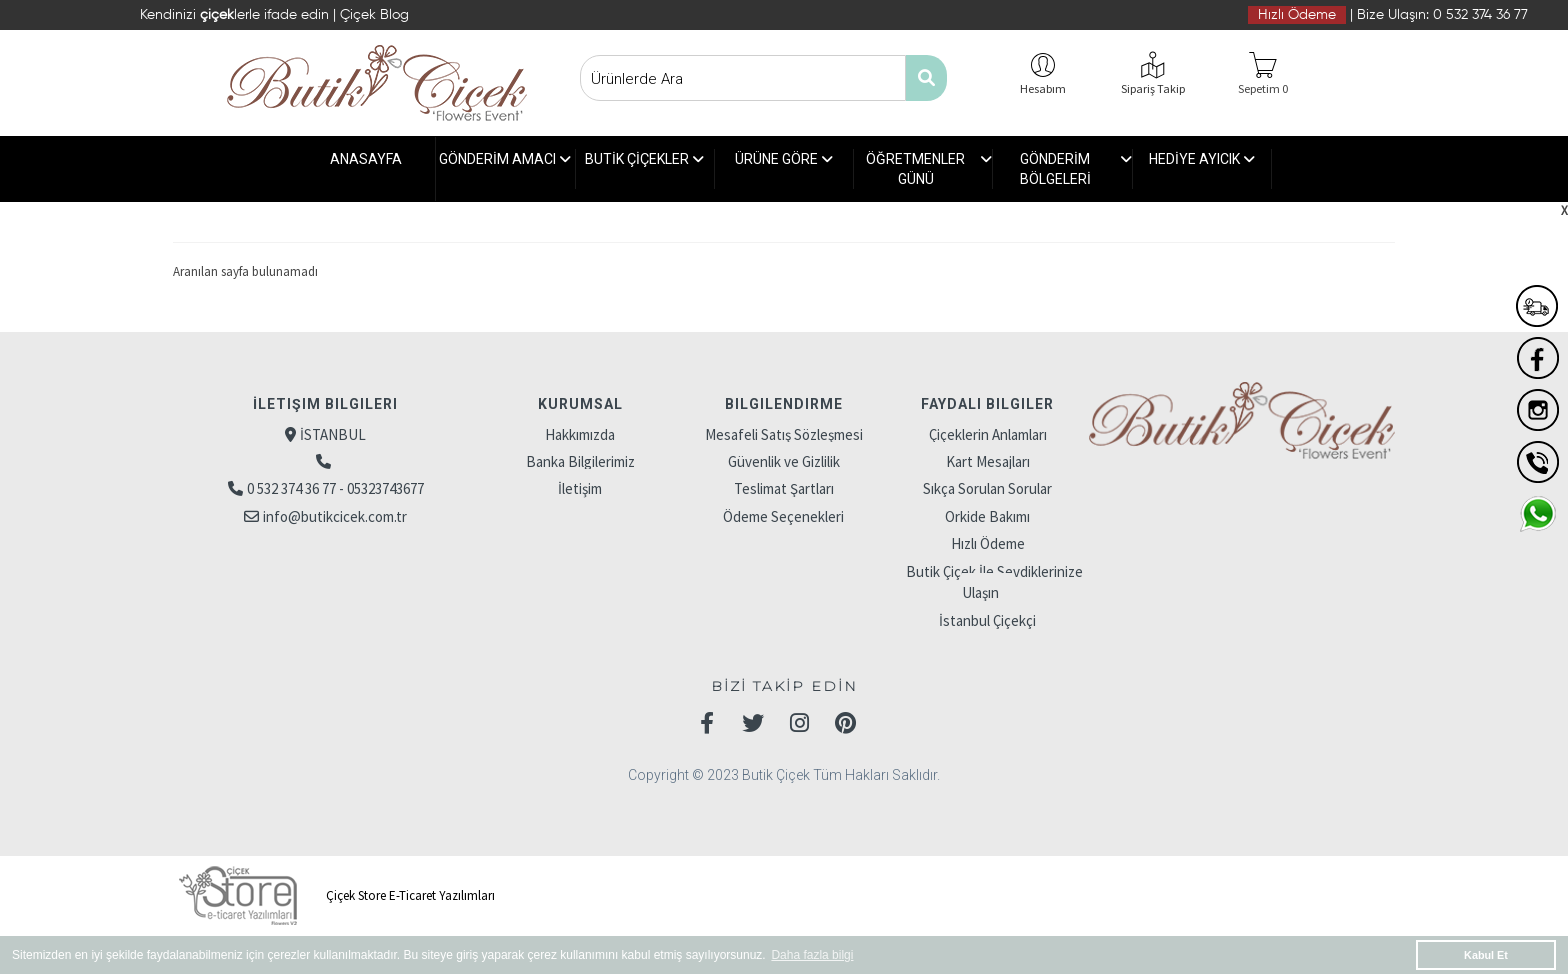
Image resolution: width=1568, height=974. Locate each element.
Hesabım (1043, 88)
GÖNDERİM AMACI (505, 169)
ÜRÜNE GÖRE (784, 169)
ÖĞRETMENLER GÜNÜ (929, 169)
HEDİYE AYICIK (1202, 169)
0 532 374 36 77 (1480, 15)
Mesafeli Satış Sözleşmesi (784, 434)
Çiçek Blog (374, 15)
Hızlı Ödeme (1297, 15)
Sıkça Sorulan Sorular (987, 488)
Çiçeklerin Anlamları (988, 434)
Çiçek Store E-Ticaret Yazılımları (334, 895)
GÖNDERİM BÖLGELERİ (1076, 169)
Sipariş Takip (1153, 88)
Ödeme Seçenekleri (783, 516)
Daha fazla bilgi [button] (812, 955)
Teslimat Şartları (784, 488)
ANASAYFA (366, 159)
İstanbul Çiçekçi (987, 620)
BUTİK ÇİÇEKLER (644, 169)
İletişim (580, 488)
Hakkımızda (580, 434)
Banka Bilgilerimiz (580, 461)
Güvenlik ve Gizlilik (784, 461)
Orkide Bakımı (987, 516)
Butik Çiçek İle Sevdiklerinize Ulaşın (994, 582)
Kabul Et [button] (1486, 955)
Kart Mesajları (988, 461)
